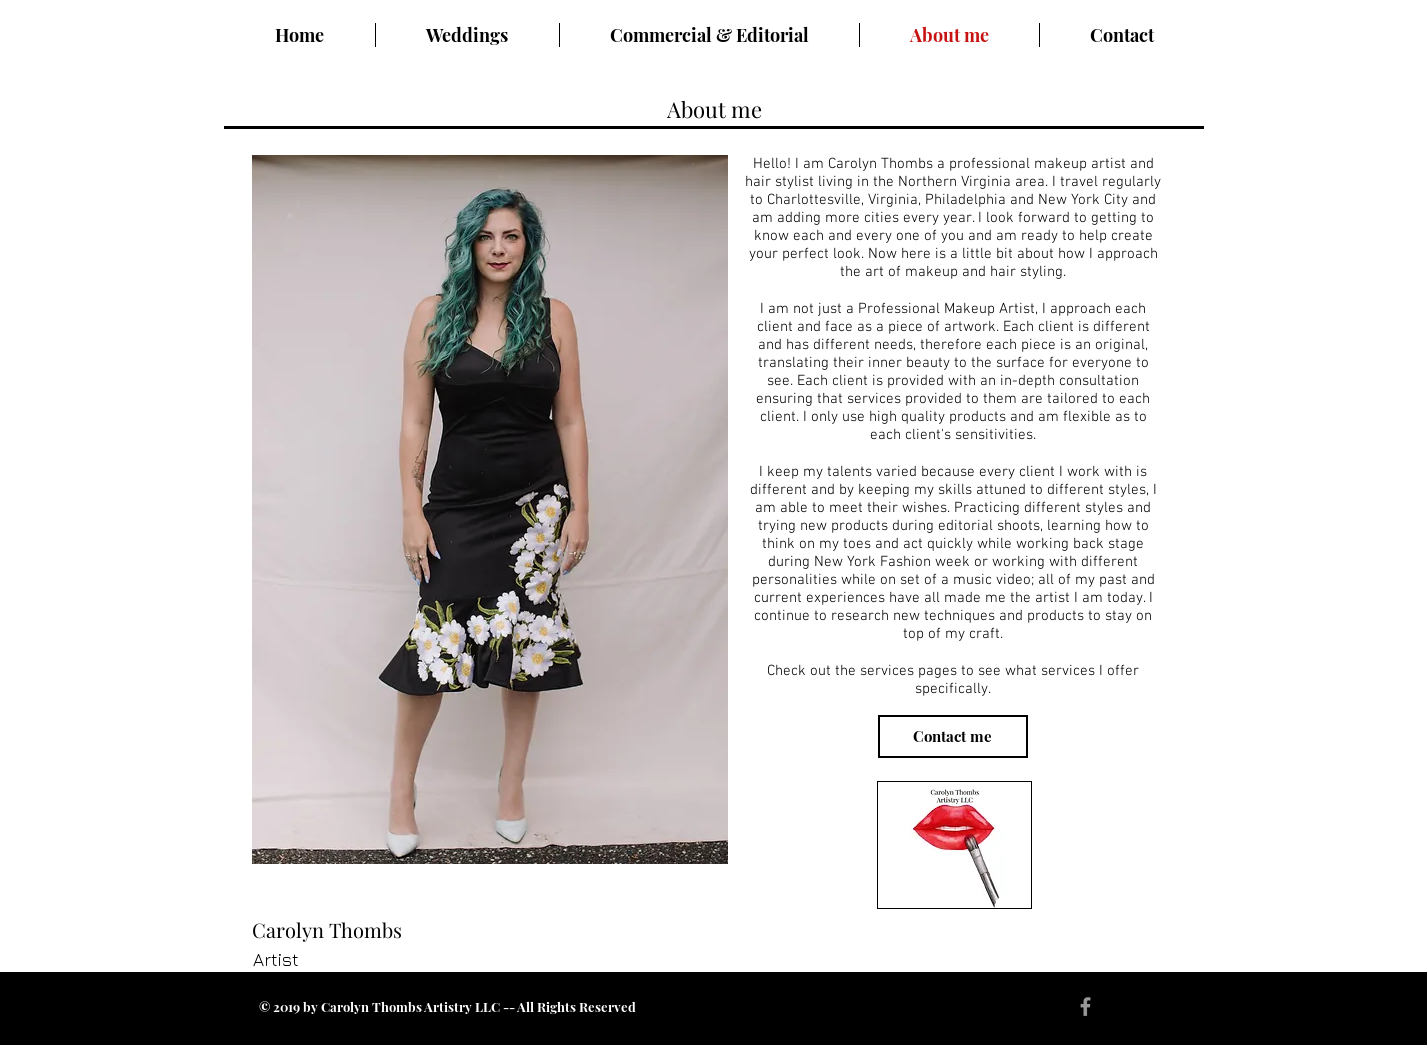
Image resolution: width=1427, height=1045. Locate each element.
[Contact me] (953, 736)
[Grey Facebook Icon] (1085, 1006)
